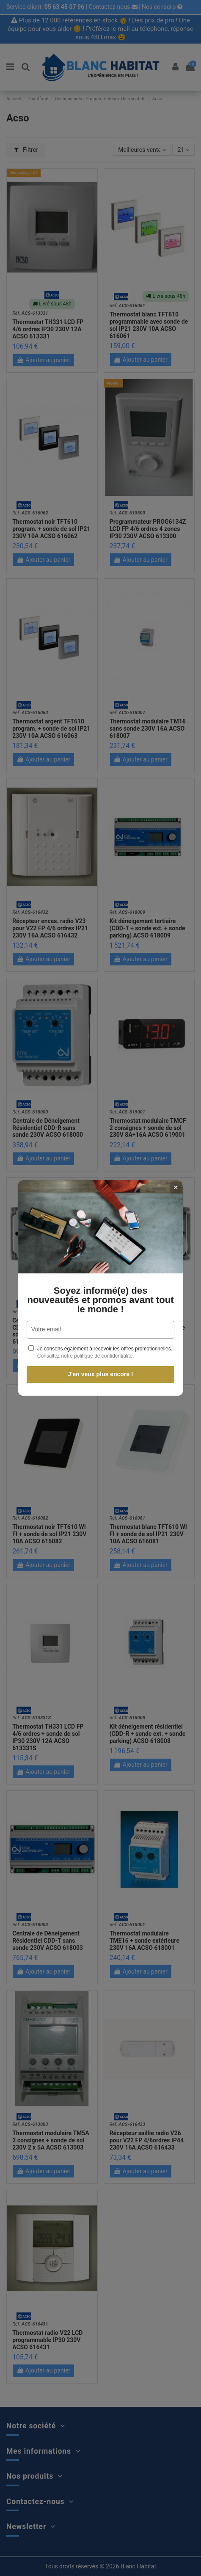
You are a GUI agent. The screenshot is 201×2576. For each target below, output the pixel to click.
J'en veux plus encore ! (91, 1374)
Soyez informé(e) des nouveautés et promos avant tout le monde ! (91, 1300)
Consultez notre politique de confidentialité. (76, 1356)
